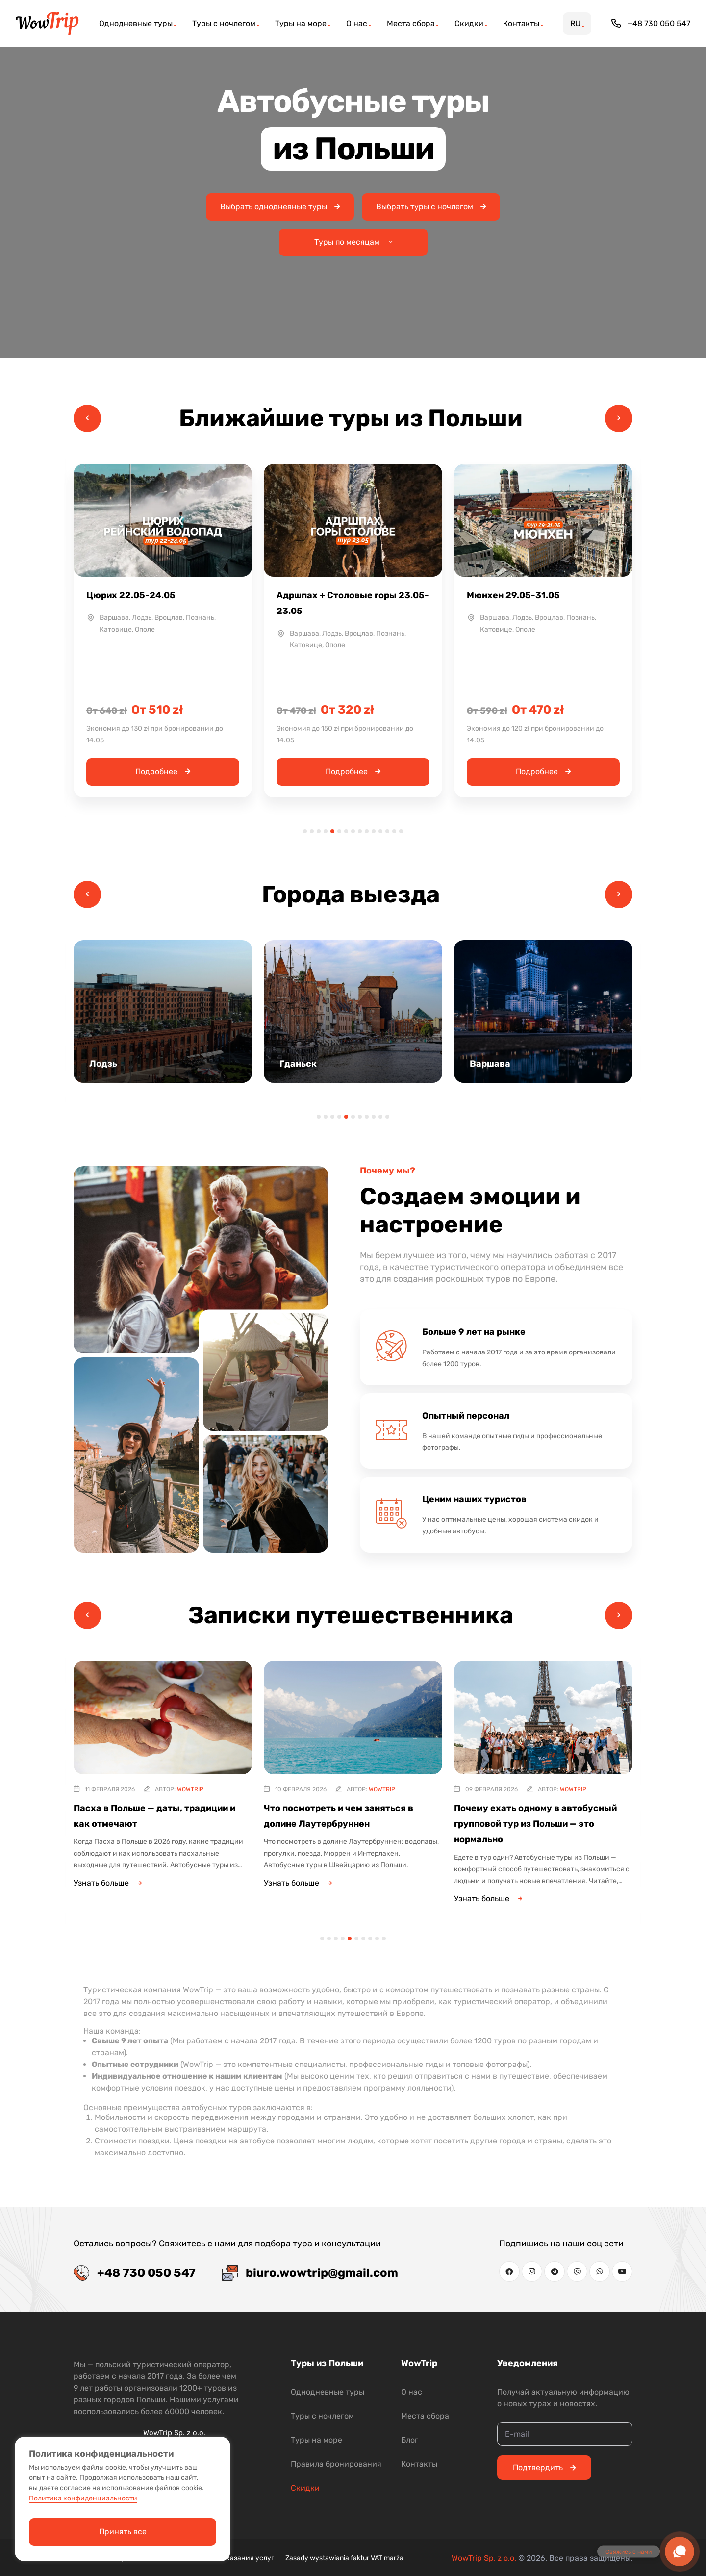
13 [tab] (387, 831)
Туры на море (316, 2440)
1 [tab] (305, 831)
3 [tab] (319, 831)
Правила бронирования (336, 2464)
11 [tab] (374, 831)
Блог (409, 2440)
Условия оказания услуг (233, 2558)
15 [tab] (401, 831)
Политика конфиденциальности (83, 2498)
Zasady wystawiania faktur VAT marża (344, 2558)
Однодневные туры (327, 2392)
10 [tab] (367, 831)
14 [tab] (394, 831)
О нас (411, 2392)
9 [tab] (360, 831)
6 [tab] (339, 831)
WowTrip (190, 1789)
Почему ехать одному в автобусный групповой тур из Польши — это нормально (535, 1824)
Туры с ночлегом (322, 2416)
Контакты (419, 2464)
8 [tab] (353, 831)
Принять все (123, 2531)
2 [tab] (312, 831)
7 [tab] (346, 831)
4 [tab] (326, 831)
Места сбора (425, 2416)
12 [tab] (380, 831)
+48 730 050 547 (650, 23)
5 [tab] (332, 831)
